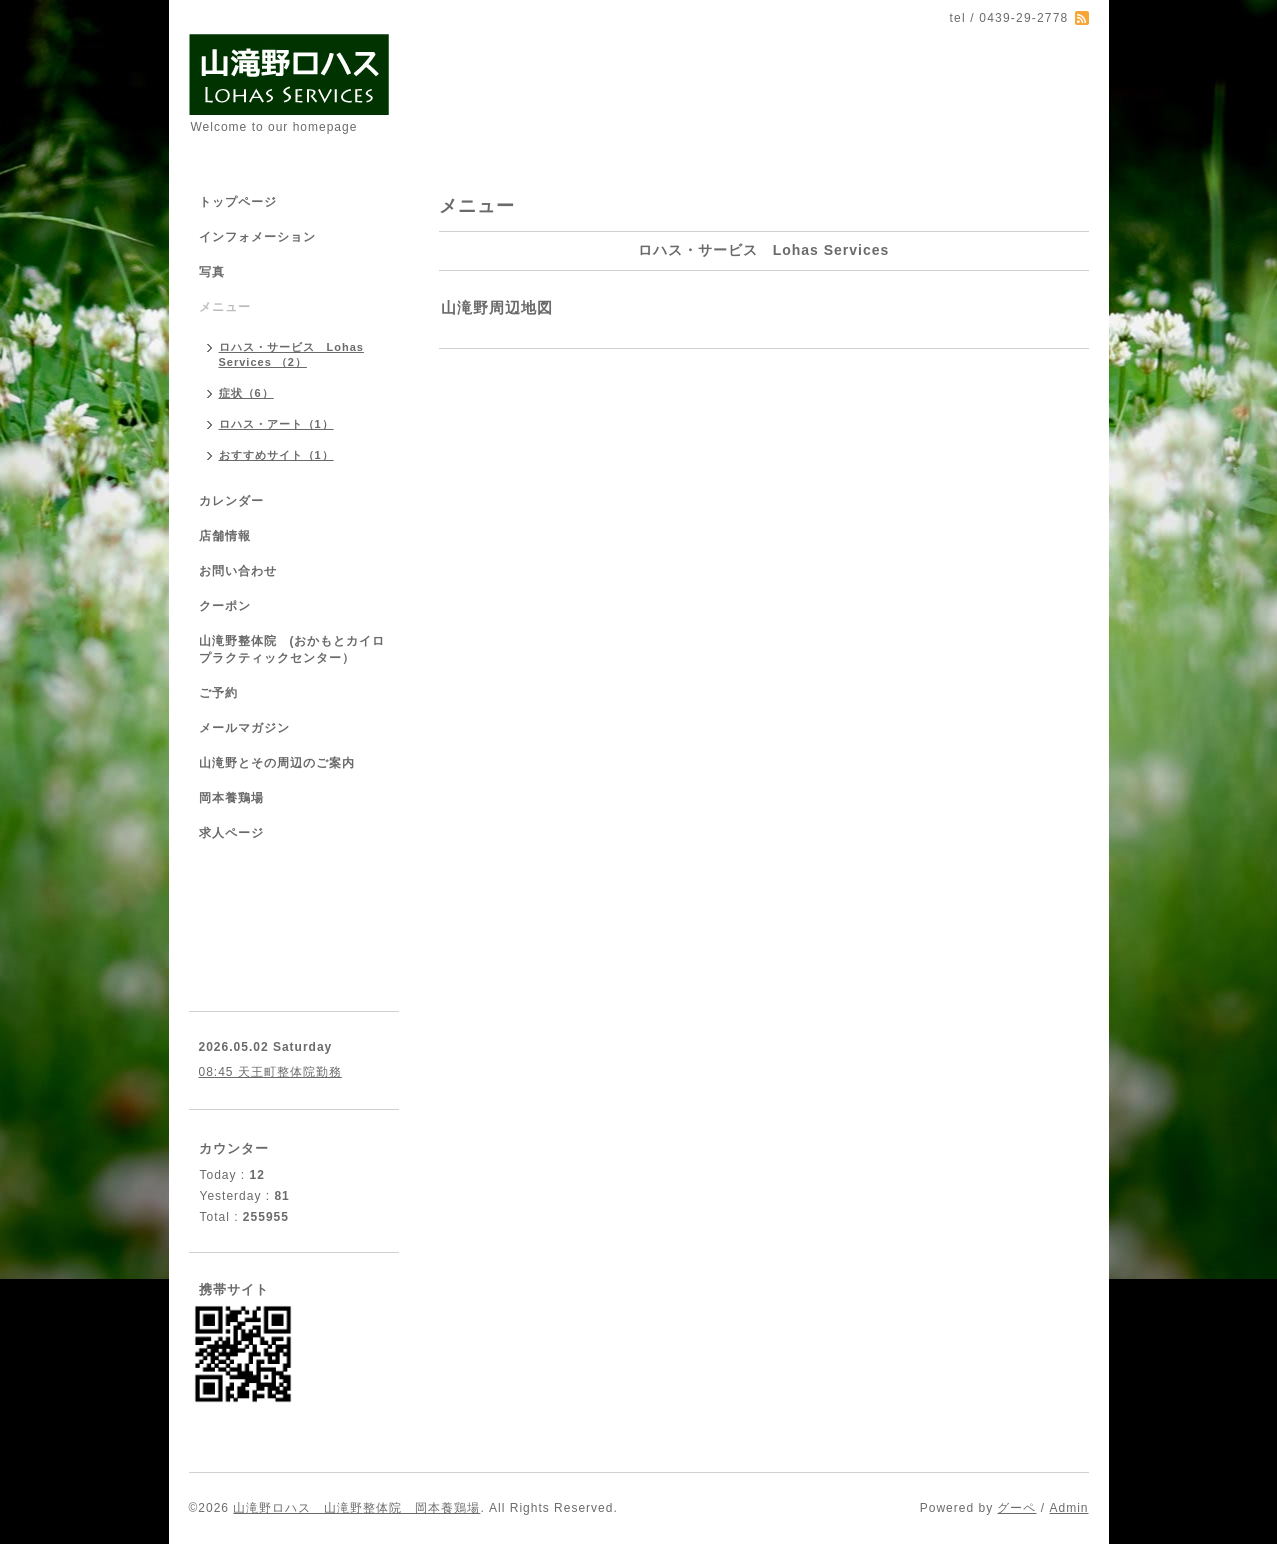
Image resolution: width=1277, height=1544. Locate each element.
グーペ (1016, 1508)
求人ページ (231, 833)
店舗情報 (225, 536)
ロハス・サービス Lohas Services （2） (291, 354)
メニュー (225, 307)
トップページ (238, 202)
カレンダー (231, 501)
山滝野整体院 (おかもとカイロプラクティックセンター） (292, 649)
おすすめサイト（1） (276, 455)
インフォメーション (257, 237)
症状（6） (246, 393)
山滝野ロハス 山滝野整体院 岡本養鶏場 (356, 1508)
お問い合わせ (238, 571)
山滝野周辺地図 (497, 307)
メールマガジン (244, 728)
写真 (212, 272)
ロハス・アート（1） (276, 424)
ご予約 (218, 693)
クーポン (225, 606)
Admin (1068, 1508)
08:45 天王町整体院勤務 (270, 1072)
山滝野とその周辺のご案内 (277, 763)
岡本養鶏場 (231, 798)
